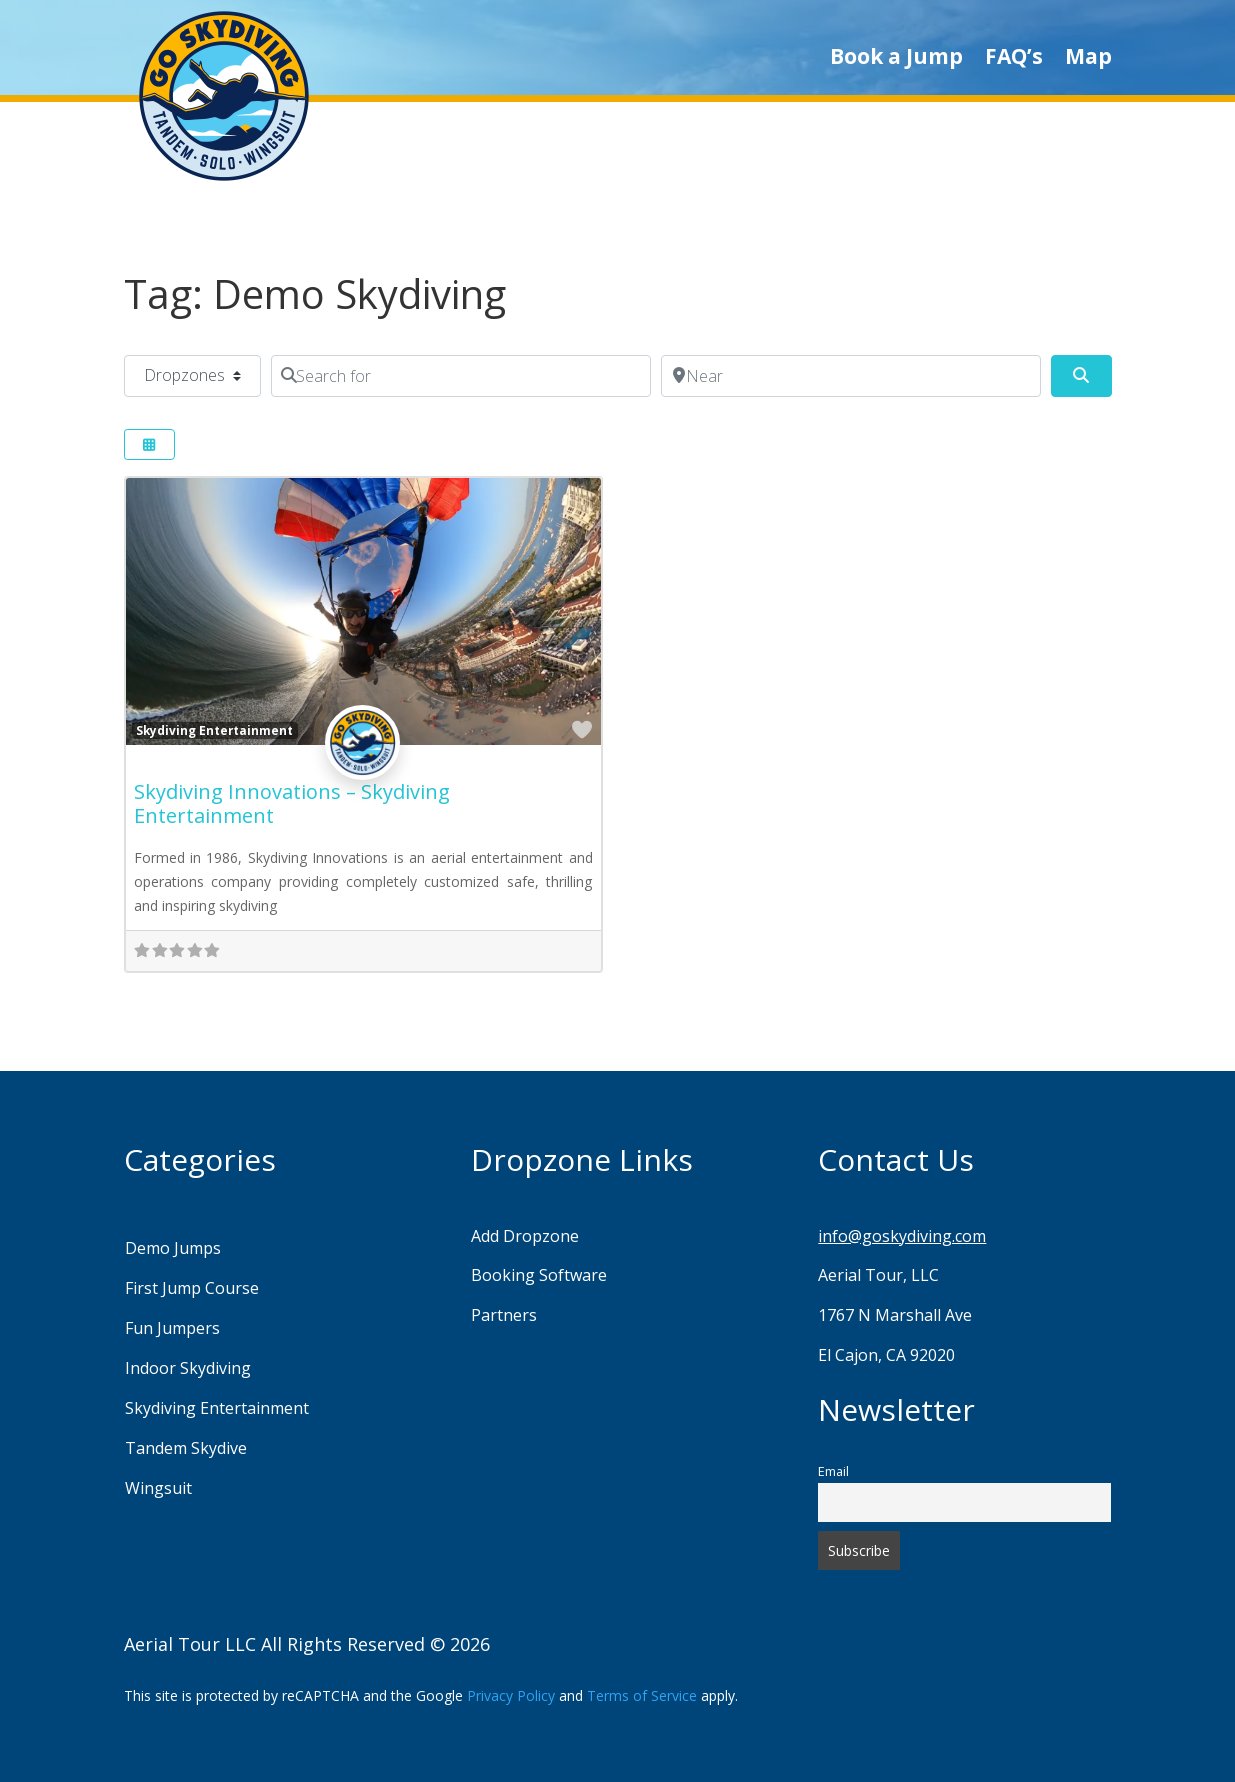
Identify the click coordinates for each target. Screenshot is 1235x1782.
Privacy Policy (511, 1695)
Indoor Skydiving (188, 1368)
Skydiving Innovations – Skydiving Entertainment (292, 803)
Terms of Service (642, 1695)
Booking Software (539, 1275)
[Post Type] (192, 376)
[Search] (1081, 376)
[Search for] (461, 376)
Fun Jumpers (172, 1328)
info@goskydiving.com (902, 1236)
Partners (504, 1315)
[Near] (851, 376)
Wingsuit (158, 1488)
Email (833, 1471)
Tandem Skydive (186, 1448)
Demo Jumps (173, 1248)
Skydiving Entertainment (214, 730)
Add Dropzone (525, 1236)
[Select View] (150, 444)
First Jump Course (192, 1288)
